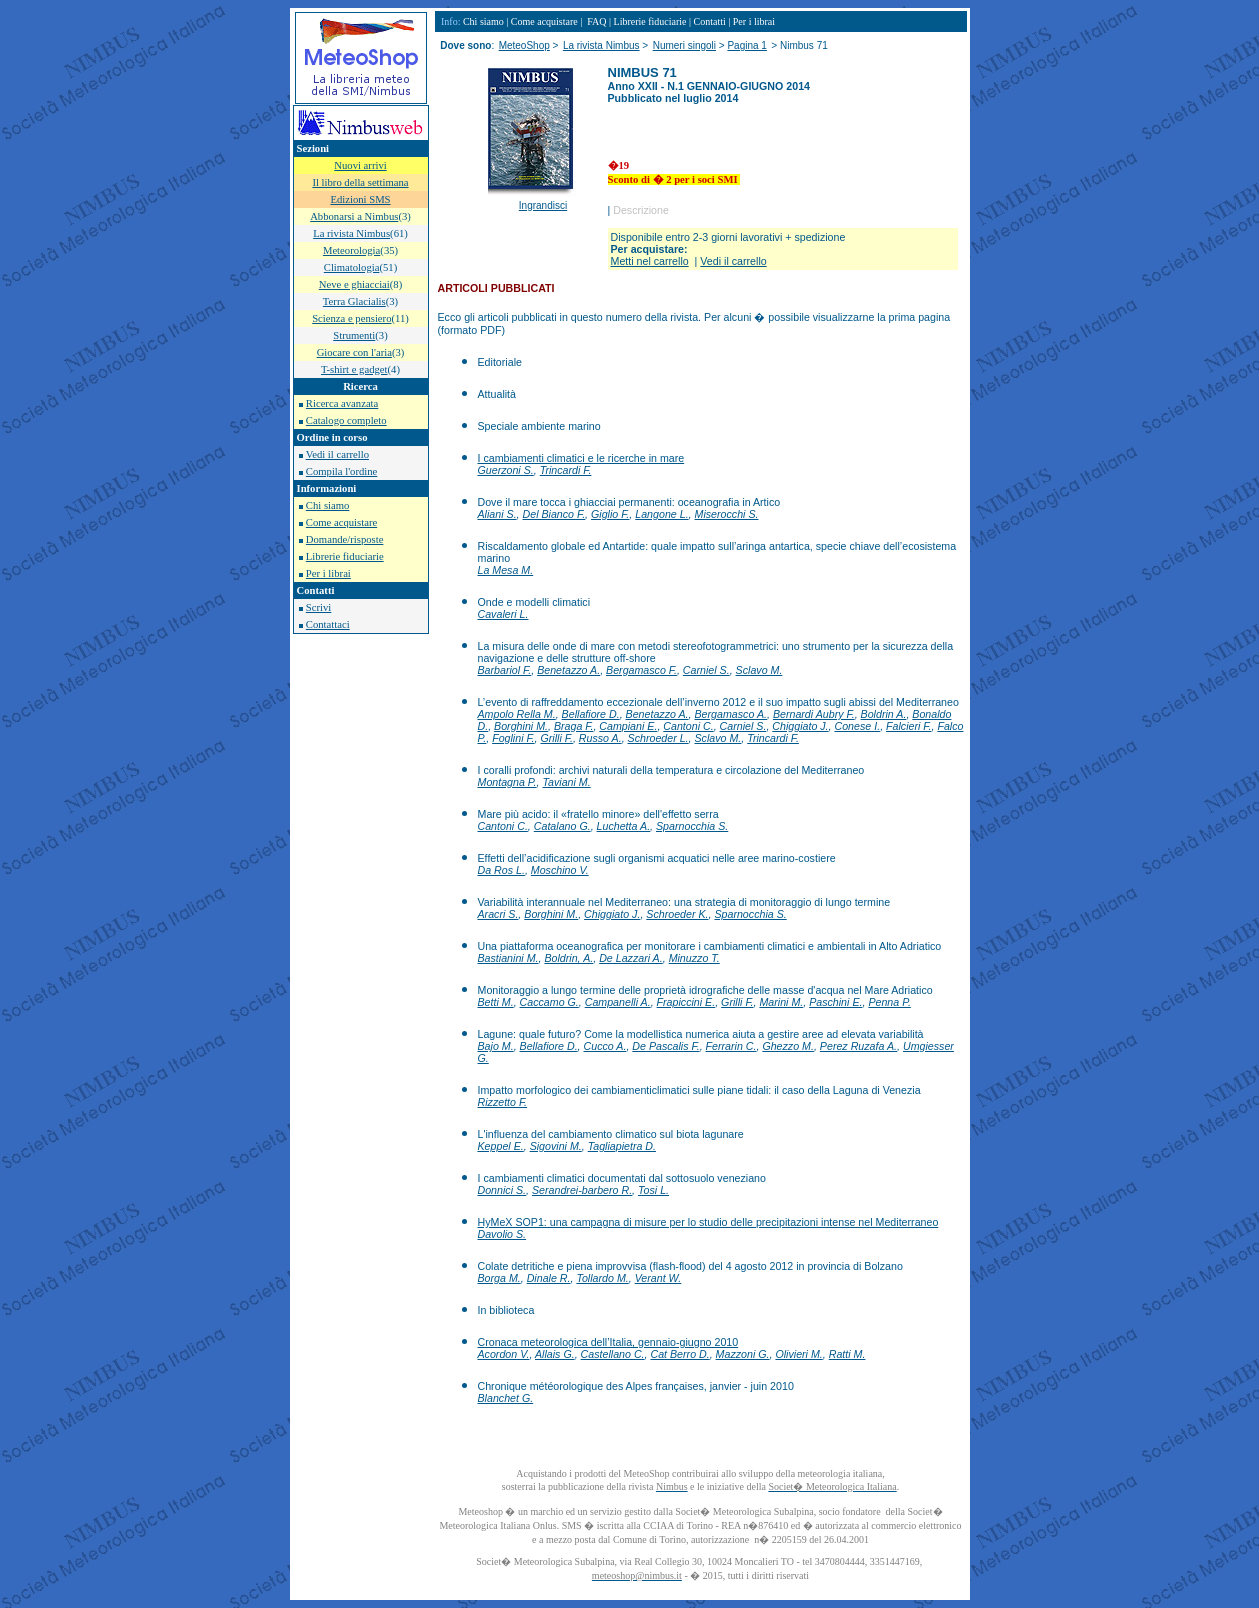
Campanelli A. (618, 1002)
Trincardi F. (566, 470)
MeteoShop (524, 45)
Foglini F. (513, 738)
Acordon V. (504, 1354)
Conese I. (858, 726)
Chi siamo (328, 505)
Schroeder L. (658, 738)
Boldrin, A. (568, 958)
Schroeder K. (677, 914)
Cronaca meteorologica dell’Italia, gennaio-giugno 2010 (608, 1342)
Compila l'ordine (341, 471)
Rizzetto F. (503, 1102)
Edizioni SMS (360, 199)
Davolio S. (502, 1234)
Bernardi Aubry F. (814, 714)
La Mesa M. (506, 570)
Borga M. (499, 1278)
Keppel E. (501, 1146)
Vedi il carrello (337, 454)
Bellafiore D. (591, 714)
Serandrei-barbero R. (582, 1190)
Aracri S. (498, 914)
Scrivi (318, 607)
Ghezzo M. (788, 1046)
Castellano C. (613, 1354)
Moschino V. (560, 870)
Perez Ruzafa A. (858, 1046)
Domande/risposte (345, 539)
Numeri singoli (684, 45)
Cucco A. (605, 1046)
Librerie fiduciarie (345, 556)
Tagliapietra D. (622, 1146)
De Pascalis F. (665, 1046)
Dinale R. (549, 1278)
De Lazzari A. (631, 958)
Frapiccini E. (686, 1002)
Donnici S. (502, 1190)
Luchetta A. (624, 826)
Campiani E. (628, 726)
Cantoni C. (688, 726)
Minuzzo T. (694, 958)
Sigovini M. (556, 1146)
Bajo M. (496, 1046)
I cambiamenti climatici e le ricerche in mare (581, 458)
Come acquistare (341, 522)
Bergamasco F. (641, 670)
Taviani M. (566, 782)
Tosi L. (653, 1190)
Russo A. (600, 738)
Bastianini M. (508, 958)
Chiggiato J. (800, 726)
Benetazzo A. (568, 670)
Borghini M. (521, 726)
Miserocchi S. (727, 514)
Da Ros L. (501, 870)
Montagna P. (507, 782)
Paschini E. (835, 1002)
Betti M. (496, 1002)
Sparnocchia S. (692, 826)
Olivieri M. (798, 1354)
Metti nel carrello (650, 261)
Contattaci (328, 624)
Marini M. (781, 1002)
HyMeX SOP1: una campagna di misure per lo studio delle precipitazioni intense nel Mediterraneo (708, 1222)
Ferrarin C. (731, 1046)
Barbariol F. (505, 670)
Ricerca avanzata (342, 403)
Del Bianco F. (554, 514)
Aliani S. (497, 514)
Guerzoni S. (506, 470)
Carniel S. (706, 670)
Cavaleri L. (503, 614)
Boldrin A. (884, 714)
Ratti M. (847, 1354)
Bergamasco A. (731, 714)
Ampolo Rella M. (517, 714)
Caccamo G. (549, 1002)
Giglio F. (610, 514)
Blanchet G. (506, 1398)
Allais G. (555, 1354)
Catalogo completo (346, 420)
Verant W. (658, 1278)
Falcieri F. (908, 726)
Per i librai (328, 573)
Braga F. (574, 726)
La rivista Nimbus (601, 45)
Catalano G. (562, 826)
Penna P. (889, 1002)
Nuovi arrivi (360, 165)
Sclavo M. (759, 670)
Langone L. (661, 514)
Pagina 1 (746, 45)
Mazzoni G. (743, 1354)
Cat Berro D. (679, 1354)
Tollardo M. (602, 1278)
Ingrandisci (543, 205)
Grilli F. (557, 738)
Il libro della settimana (360, 182)
